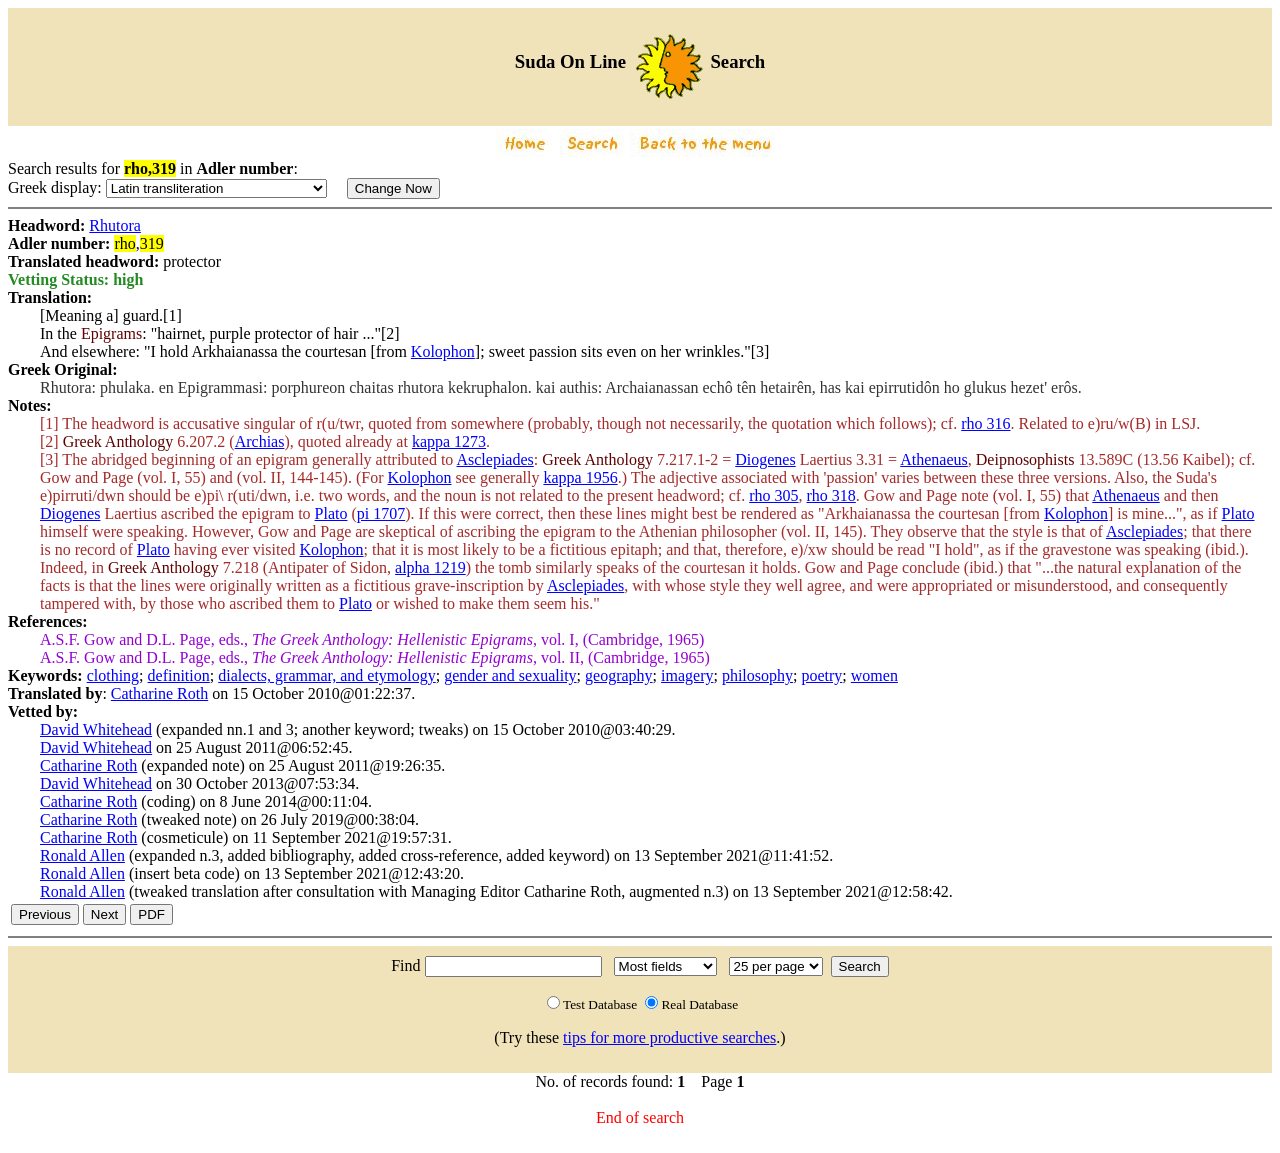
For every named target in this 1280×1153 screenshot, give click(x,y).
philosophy (757, 675)
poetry (821, 675)
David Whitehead (96, 729)
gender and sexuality (510, 675)
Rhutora (115, 225)
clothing (113, 675)
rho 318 (831, 495)
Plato (331, 513)
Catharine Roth (159, 693)
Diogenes (765, 459)
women (874, 675)
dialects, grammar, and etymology (327, 675)
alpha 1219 (430, 567)
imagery (687, 675)
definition (179, 675)
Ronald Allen (82, 855)
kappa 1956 (580, 477)
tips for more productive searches (669, 1037)
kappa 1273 (449, 441)
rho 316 (985, 423)
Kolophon (443, 351)
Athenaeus (934, 459)
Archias (260, 441)
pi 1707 (381, 513)
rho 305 (773, 495)
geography (619, 675)
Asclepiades (494, 459)
